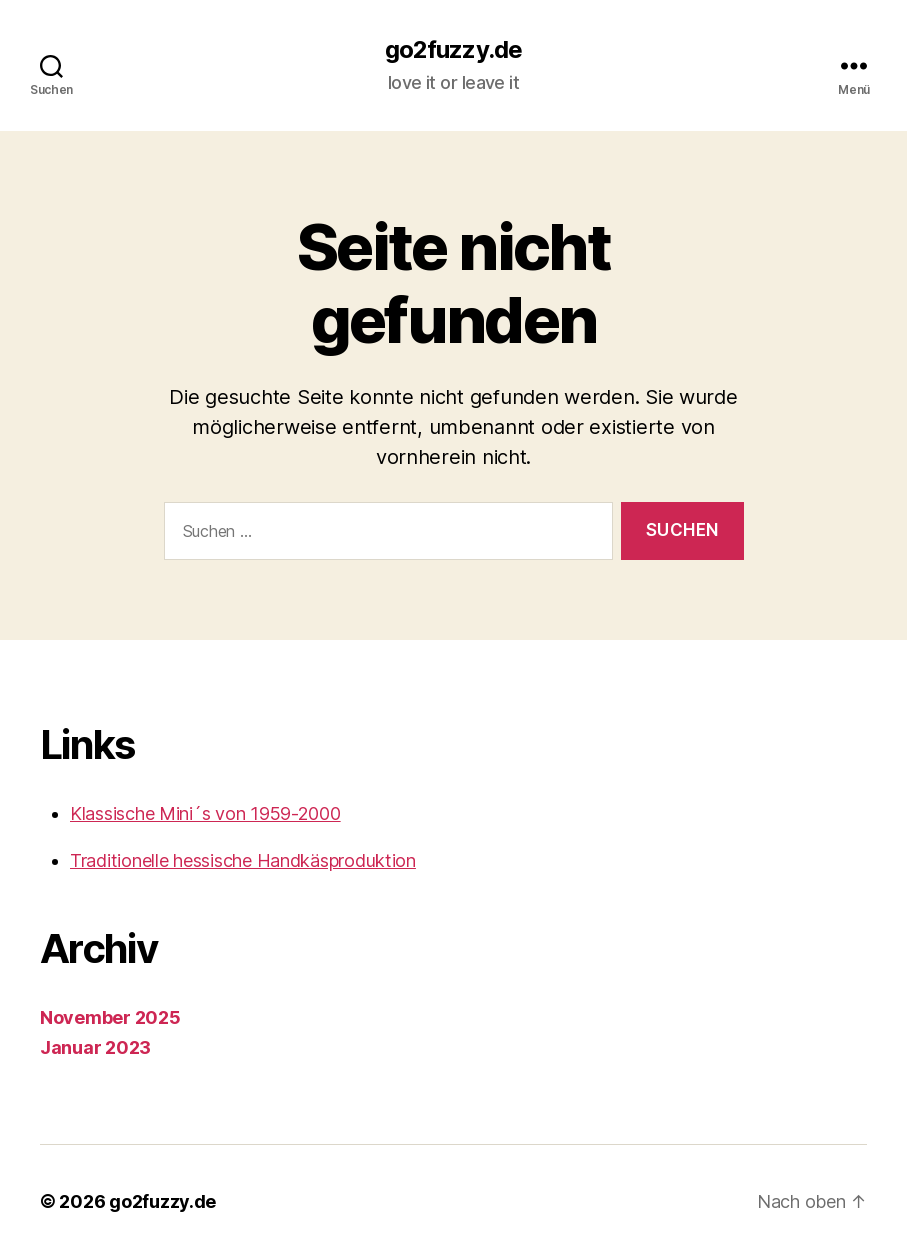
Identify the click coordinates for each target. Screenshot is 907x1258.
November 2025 (110, 1017)
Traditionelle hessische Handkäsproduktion (243, 860)
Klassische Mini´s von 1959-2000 (205, 813)
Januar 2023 (95, 1047)
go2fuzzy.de (453, 50)
